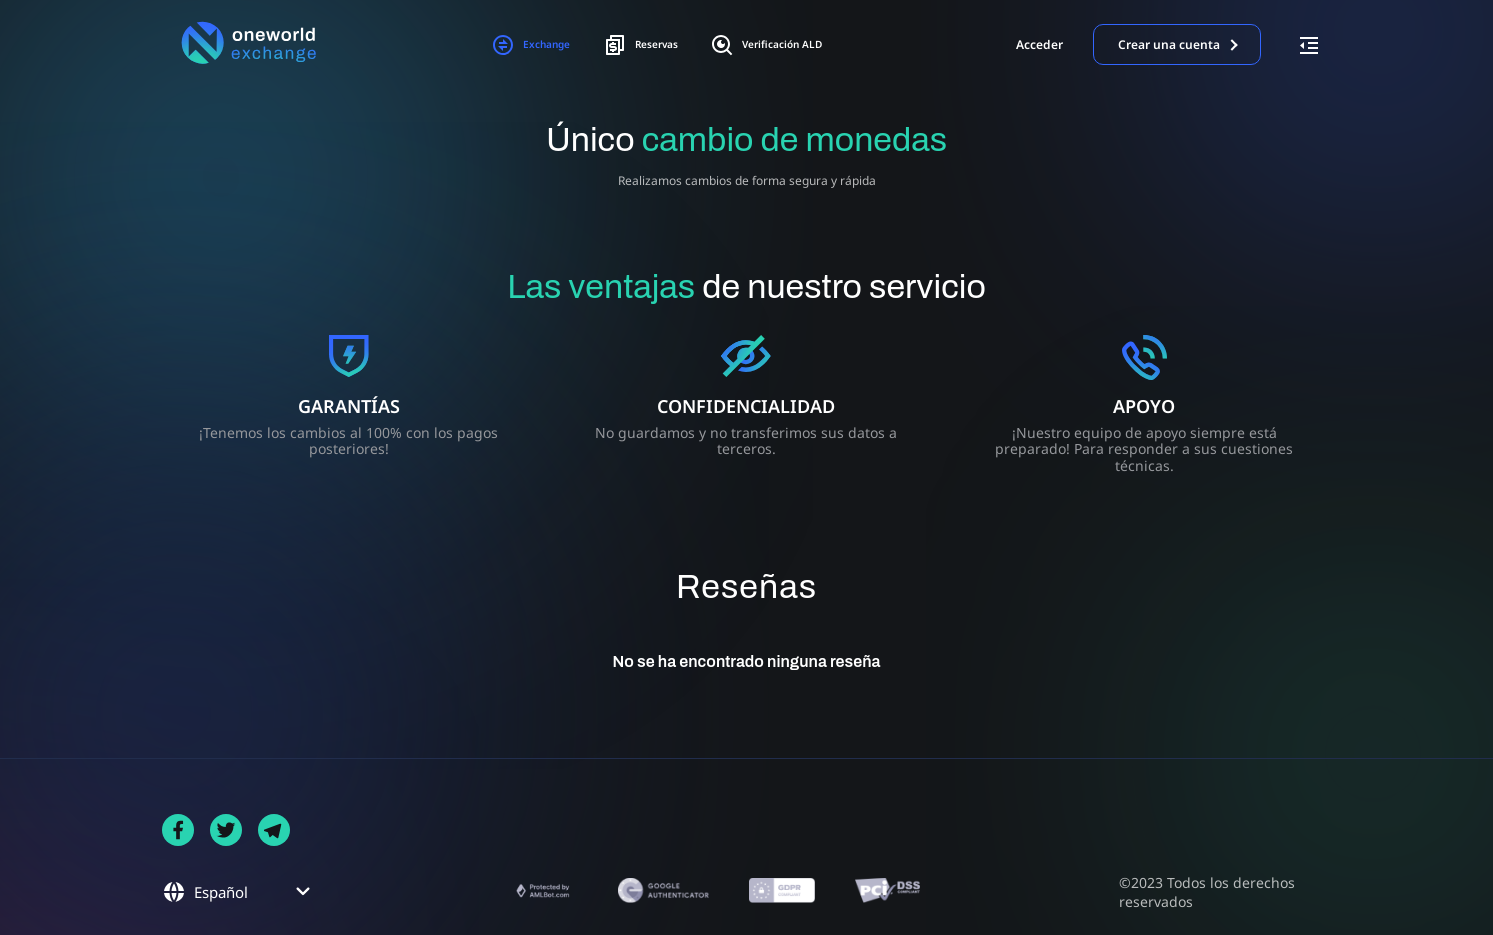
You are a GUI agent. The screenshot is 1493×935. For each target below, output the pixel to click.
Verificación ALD (788, 45)
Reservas (634, 45)
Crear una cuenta (1169, 44)
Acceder (1039, 44)
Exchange (503, 45)
